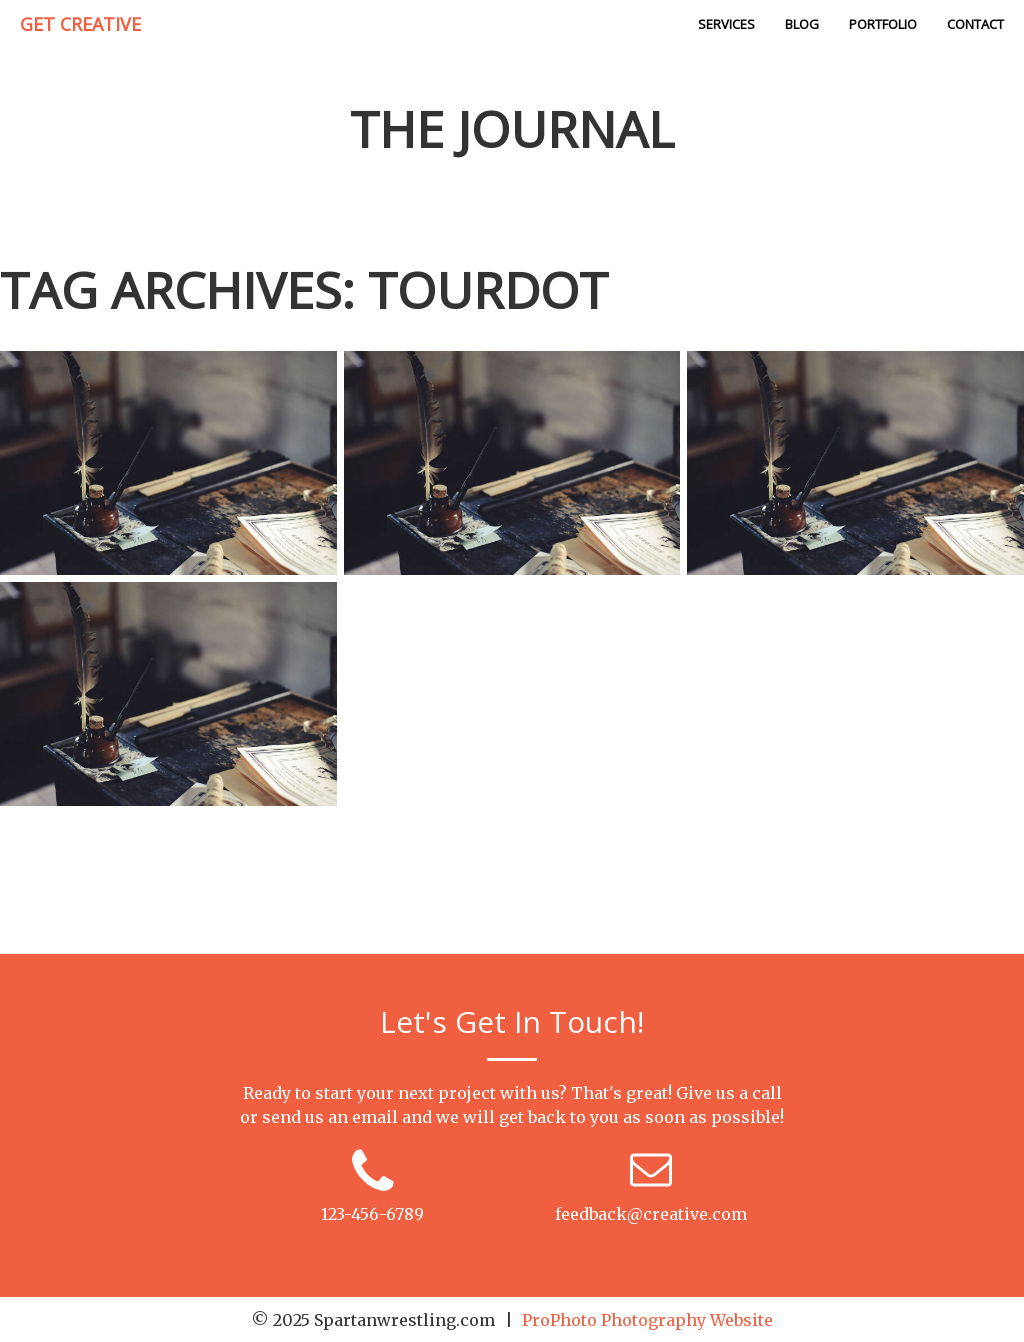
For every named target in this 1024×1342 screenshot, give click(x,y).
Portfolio (883, 24)
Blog (802, 24)
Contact (975, 24)
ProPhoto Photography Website (647, 1320)
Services (726, 24)
